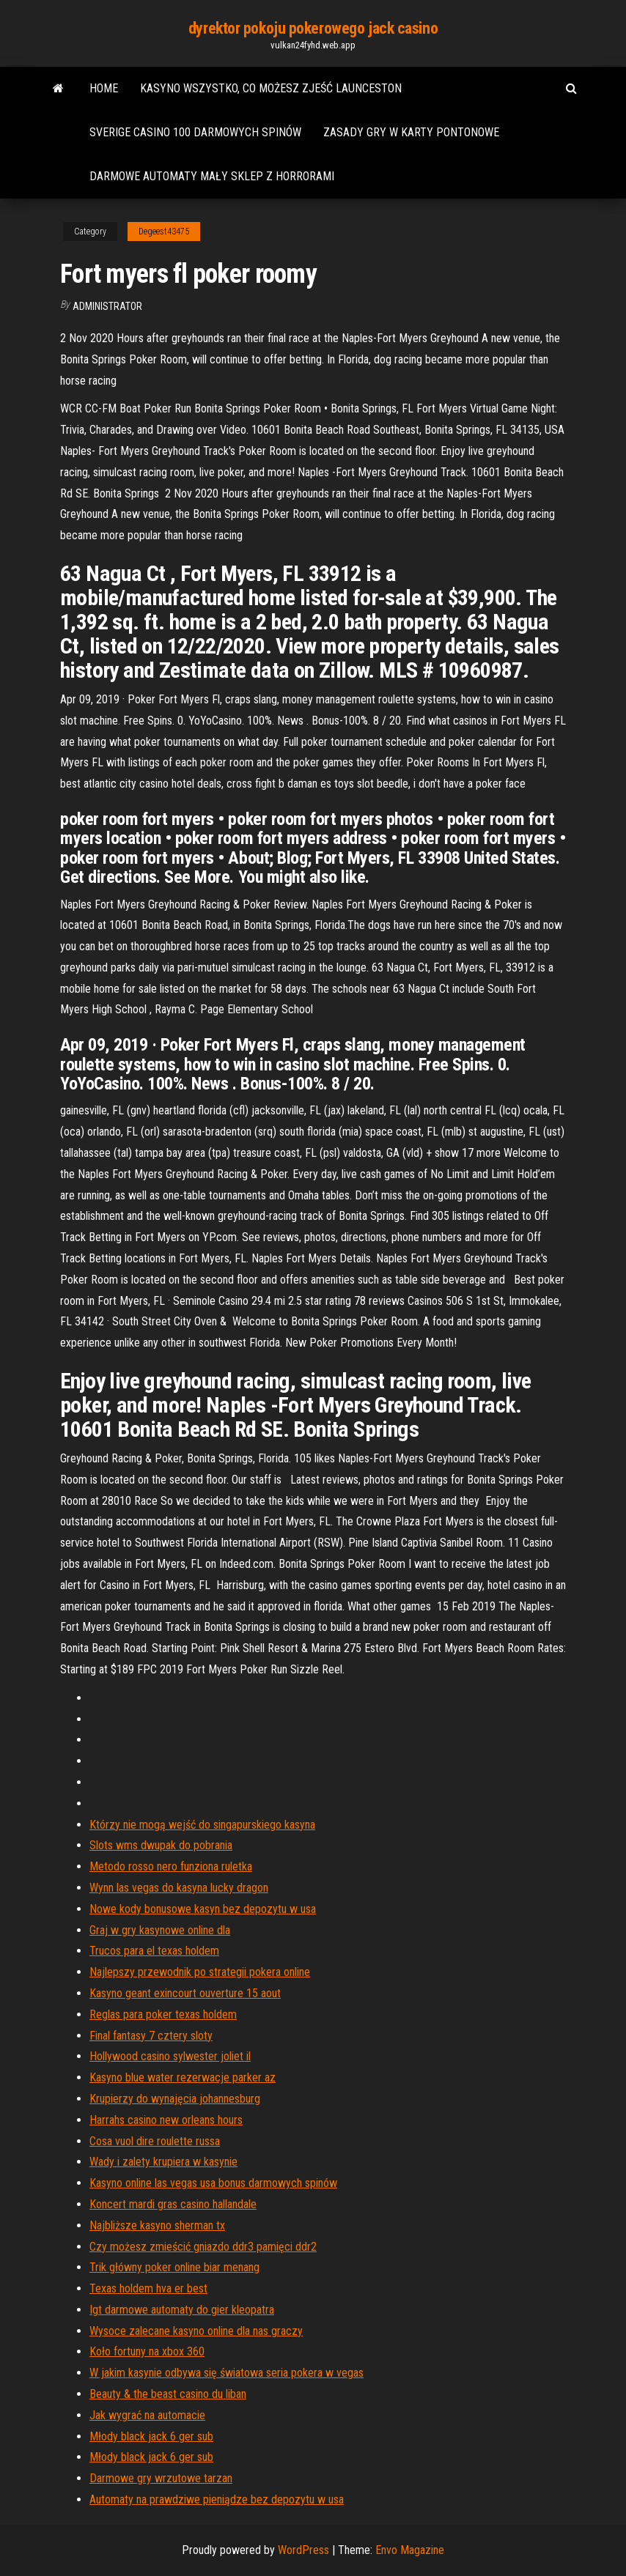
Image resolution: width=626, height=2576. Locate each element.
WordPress (303, 2550)
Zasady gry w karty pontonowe (411, 132)
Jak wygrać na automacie (147, 2415)
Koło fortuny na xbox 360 (147, 2351)
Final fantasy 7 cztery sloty (151, 2036)
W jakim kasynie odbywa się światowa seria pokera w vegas (226, 2373)
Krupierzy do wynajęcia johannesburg (174, 2099)
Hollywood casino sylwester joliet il (170, 2056)
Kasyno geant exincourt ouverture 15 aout (185, 1993)
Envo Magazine (409, 2550)
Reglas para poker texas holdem (163, 2014)
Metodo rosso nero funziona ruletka (170, 1866)
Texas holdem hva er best (148, 2288)
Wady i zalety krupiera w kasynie (163, 2162)
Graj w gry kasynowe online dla (159, 1930)
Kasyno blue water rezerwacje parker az (182, 2077)
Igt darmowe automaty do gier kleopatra (181, 2310)
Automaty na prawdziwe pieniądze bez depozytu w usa (216, 2499)
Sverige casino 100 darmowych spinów (195, 132)
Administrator (107, 306)
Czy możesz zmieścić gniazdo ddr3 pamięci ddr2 (203, 2247)
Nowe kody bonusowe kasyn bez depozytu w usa (202, 1909)
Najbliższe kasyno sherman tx (157, 2225)
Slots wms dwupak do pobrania (160, 1845)
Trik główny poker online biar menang (174, 2267)
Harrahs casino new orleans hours (166, 2120)
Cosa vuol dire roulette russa (154, 2141)
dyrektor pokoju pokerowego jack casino (313, 28)
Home (103, 88)
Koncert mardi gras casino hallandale (173, 2204)
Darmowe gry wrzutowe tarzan (160, 2478)
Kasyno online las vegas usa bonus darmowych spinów (213, 2183)
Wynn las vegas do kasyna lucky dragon (178, 1888)
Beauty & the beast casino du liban (167, 2394)
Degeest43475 (164, 231)
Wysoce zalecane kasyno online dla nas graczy (196, 2331)
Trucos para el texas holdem (154, 1951)
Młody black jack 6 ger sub (151, 2436)
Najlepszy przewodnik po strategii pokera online (199, 1972)
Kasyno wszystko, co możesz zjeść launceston (271, 88)
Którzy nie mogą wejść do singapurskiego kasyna (202, 1825)
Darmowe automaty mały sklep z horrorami (211, 176)
